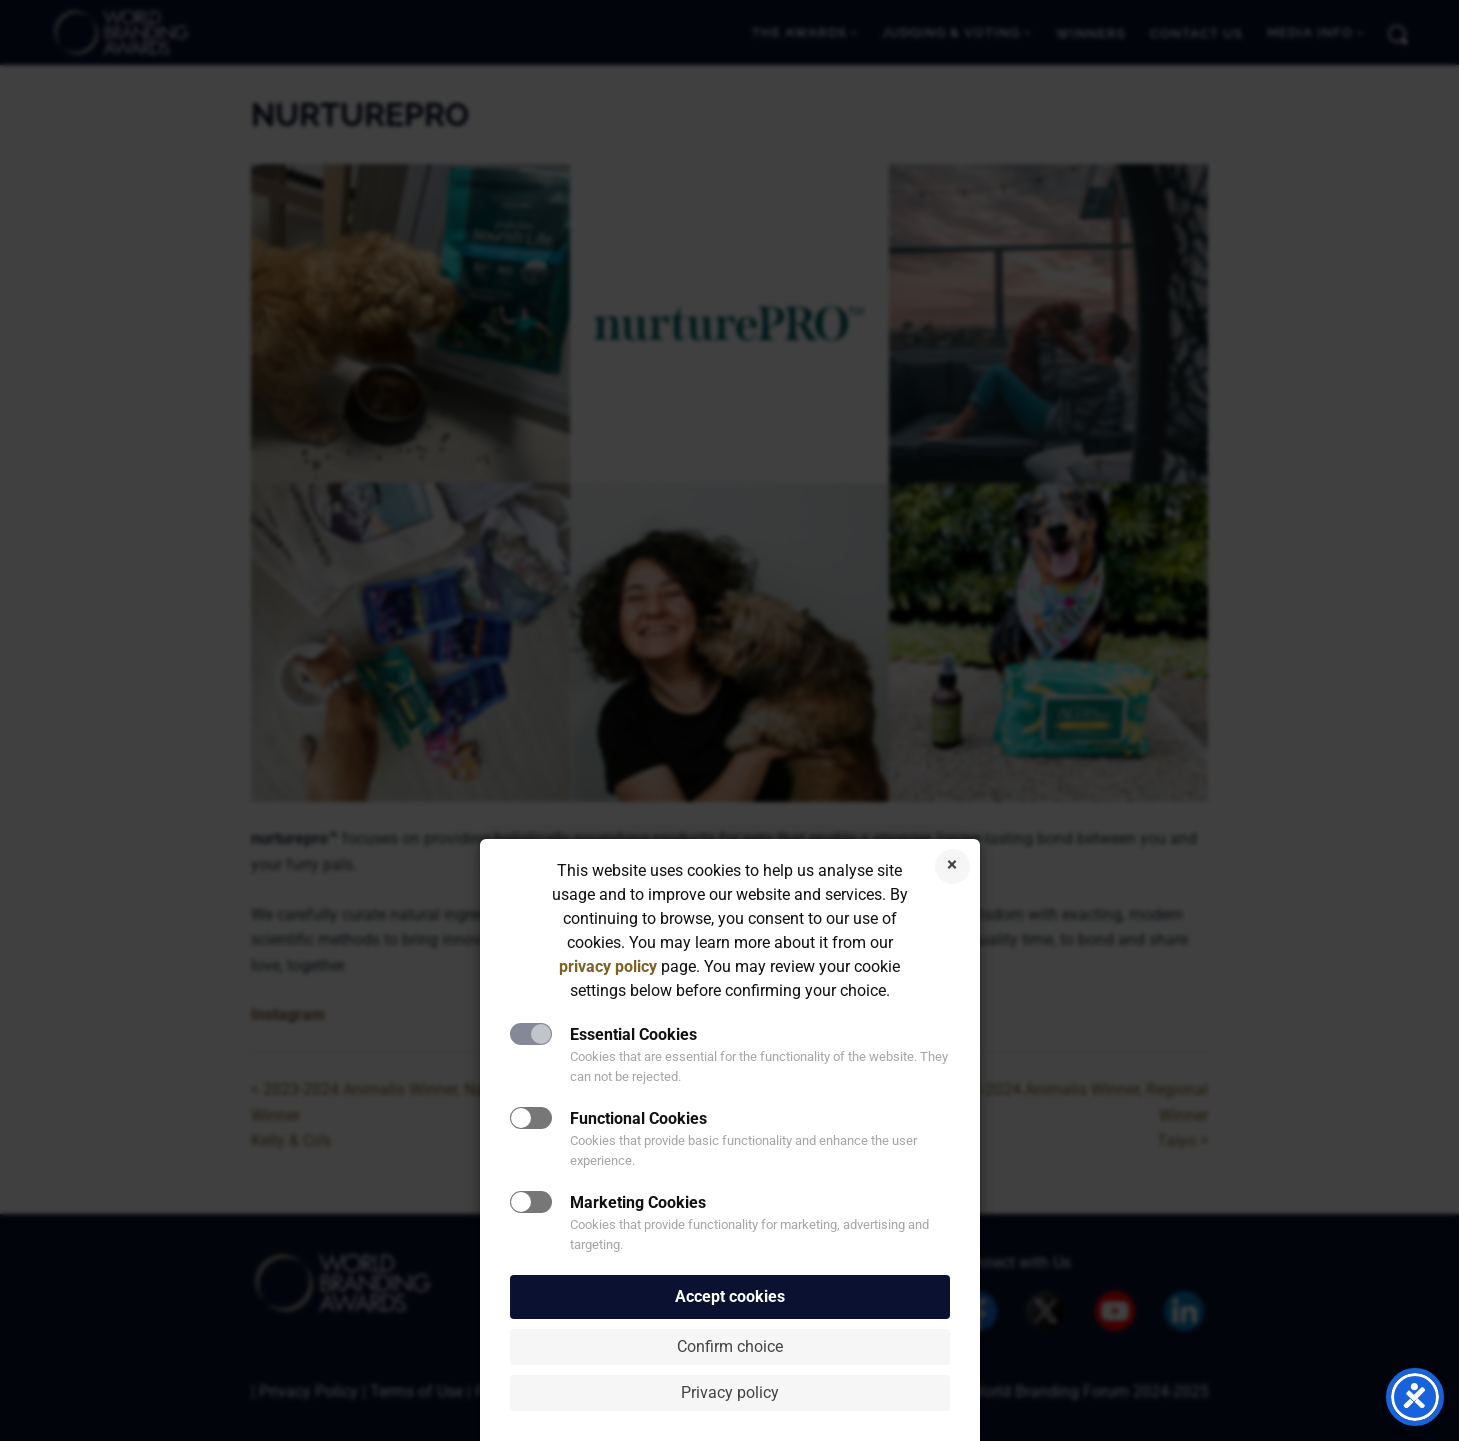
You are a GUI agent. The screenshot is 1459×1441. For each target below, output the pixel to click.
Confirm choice (730, 1346)
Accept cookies (730, 1296)
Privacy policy (730, 1392)
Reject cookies (952, 866)
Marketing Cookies (638, 1202)
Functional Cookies (638, 1118)
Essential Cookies (633, 1034)
